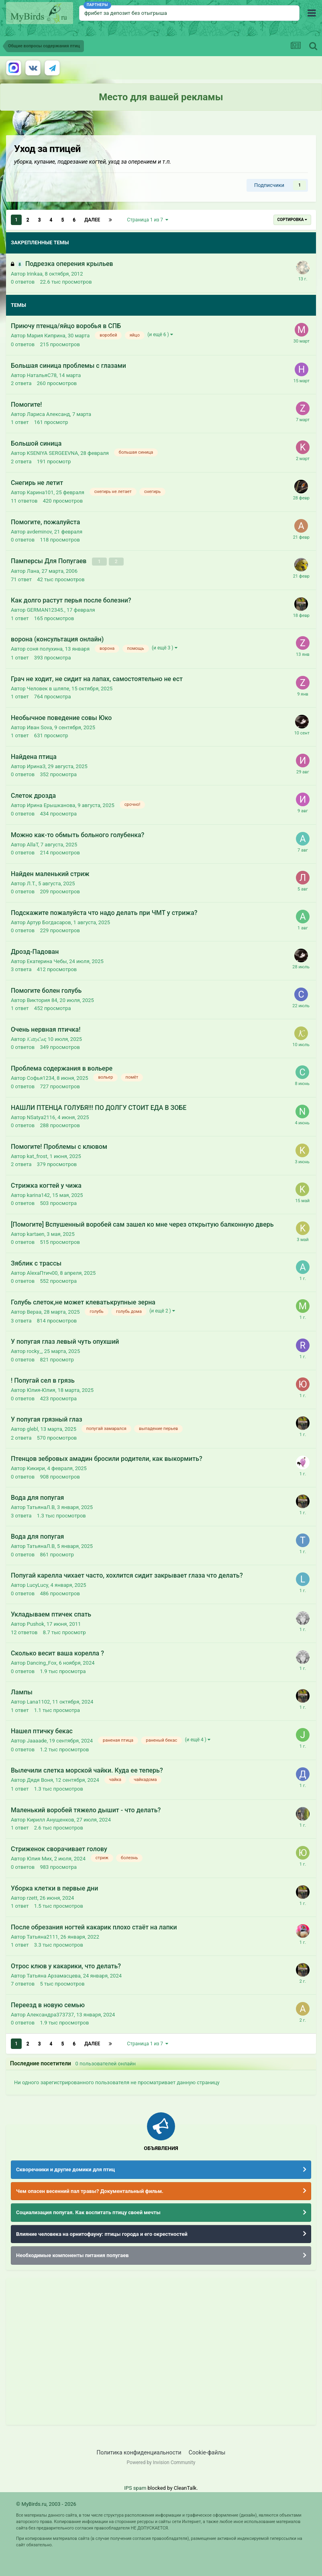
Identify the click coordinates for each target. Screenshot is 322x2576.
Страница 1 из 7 (147, 220)
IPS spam (135, 2488)
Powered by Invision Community (161, 2462)
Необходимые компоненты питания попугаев (72, 2255)
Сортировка (292, 219)
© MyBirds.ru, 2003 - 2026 (46, 2504)
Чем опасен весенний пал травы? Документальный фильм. (89, 2191)
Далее (92, 220)
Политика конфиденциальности (139, 2452)
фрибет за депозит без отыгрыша (125, 13)
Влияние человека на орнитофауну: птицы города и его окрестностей (101, 2234)
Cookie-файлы (207, 2452)
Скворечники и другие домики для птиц (65, 2169)
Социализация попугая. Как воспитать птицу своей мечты (88, 2212)
